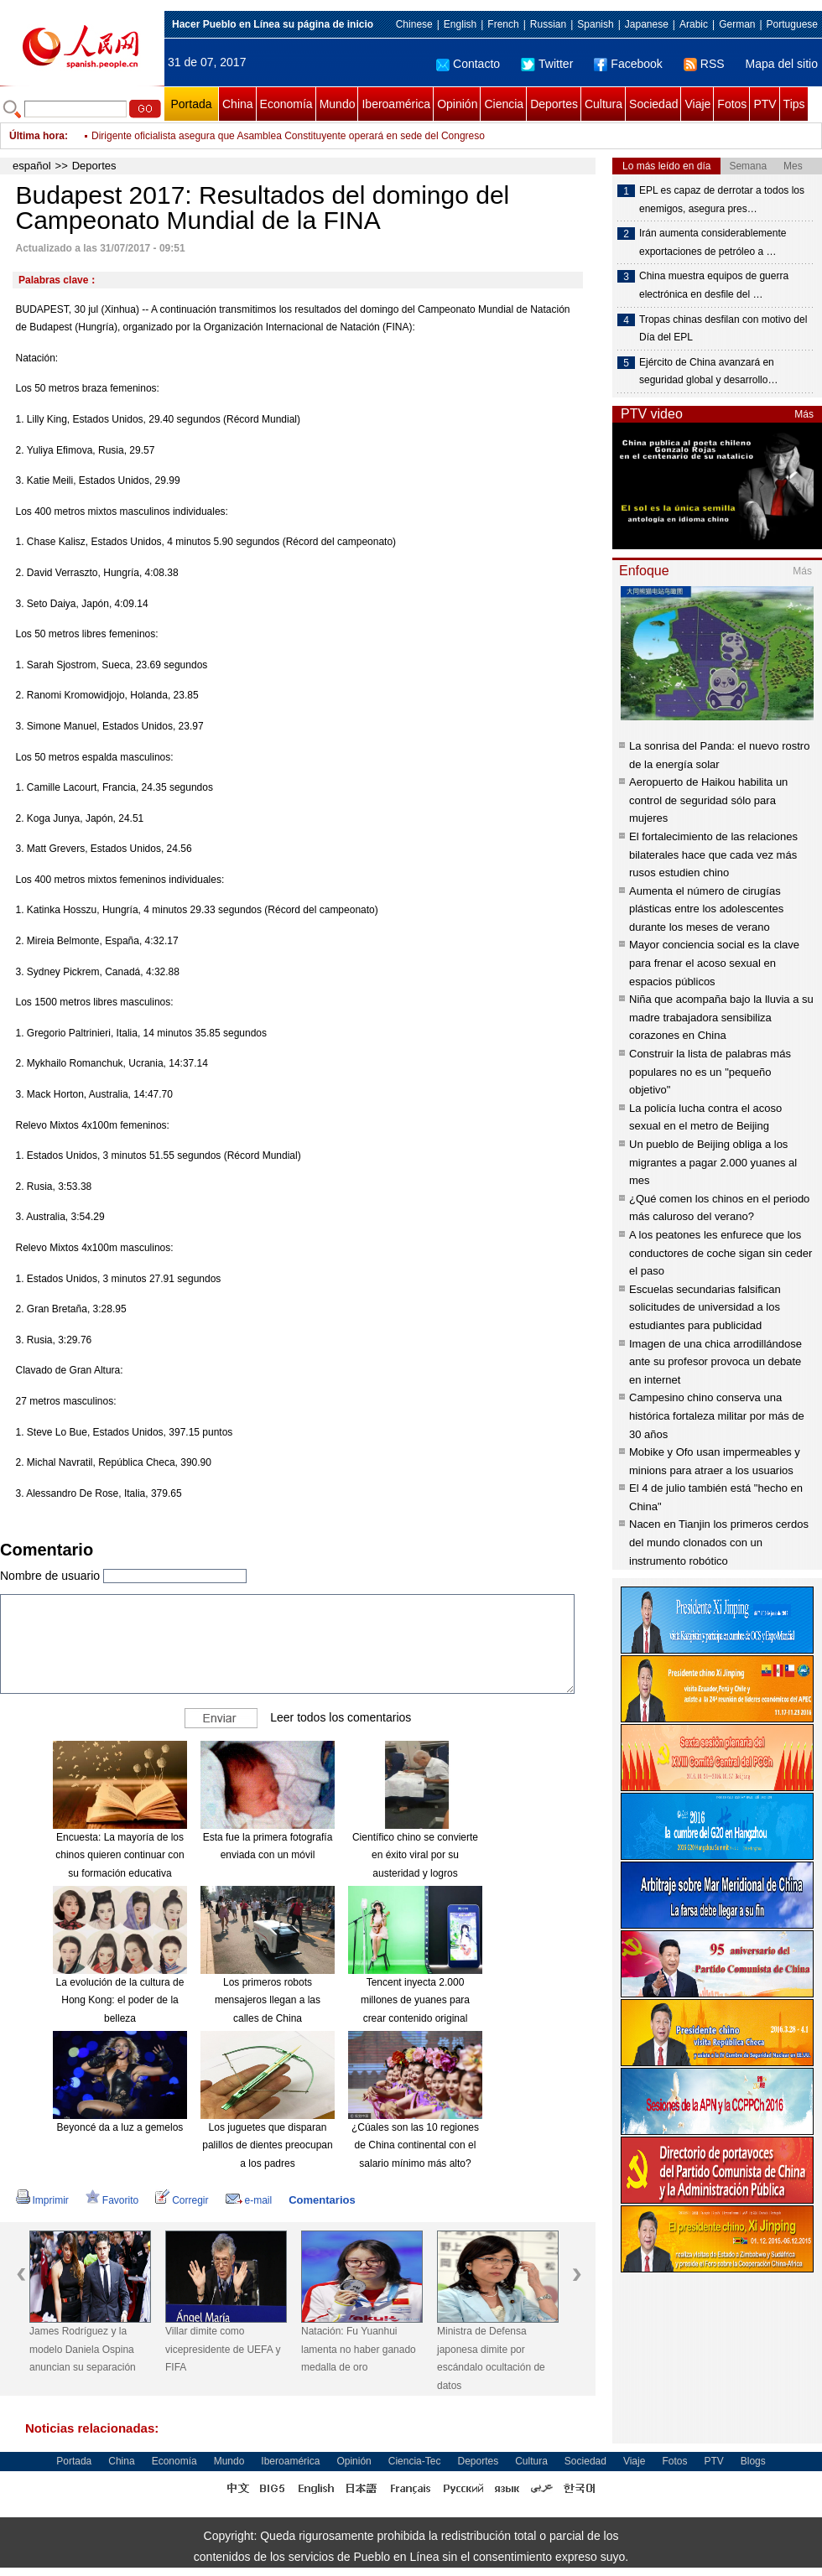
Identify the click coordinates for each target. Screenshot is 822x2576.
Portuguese (792, 24)
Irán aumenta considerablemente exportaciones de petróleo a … (712, 242)
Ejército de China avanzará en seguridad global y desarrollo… (708, 371)
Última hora (37, 136)
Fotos (732, 104)
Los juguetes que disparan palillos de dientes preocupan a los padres (267, 2145)
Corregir (181, 2200)
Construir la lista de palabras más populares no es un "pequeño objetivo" (710, 1071)
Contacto (468, 63)
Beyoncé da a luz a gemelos (120, 2127)
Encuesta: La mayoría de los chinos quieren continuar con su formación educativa (119, 1855)
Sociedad (653, 104)
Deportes (554, 104)
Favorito (112, 2200)
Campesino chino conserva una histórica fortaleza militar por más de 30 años (716, 1415)
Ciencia (503, 104)
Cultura (603, 104)
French (502, 24)
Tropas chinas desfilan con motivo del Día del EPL (723, 329)
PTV (764, 104)
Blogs (753, 2461)
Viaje (697, 104)
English (460, 24)
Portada (190, 104)
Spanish (595, 24)
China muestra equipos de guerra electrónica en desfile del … (713, 285)
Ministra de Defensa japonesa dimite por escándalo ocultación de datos (491, 2358)
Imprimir (42, 2200)
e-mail (249, 2200)
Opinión (457, 104)
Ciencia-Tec (414, 2461)
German (737, 24)
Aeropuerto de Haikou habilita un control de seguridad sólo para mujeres (708, 800)
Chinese (414, 24)
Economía (286, 104)
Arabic (693, 24)
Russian (548, 24)
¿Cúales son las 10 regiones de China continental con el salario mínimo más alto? (415, 2145)
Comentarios (322, 2200)
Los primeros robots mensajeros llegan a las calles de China (267, 2000)
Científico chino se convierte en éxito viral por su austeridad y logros (415, 1855)
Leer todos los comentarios (340, 1716)
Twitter (547, 63)
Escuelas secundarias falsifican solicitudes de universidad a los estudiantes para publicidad (705, 1307)
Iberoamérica (396, 104)
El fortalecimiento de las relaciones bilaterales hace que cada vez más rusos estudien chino (713, 854)
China (237, 104)
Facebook (628, 63)
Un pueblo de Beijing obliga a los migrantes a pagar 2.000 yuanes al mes (713, 1162)
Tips (794, 104)
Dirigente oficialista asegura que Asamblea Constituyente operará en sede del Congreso (288, 136)
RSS (704, 63)
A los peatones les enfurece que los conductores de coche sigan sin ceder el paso (720, 1252)
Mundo (338, 104)
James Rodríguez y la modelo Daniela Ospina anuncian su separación (82, 2349)
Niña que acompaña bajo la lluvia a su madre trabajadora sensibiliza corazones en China (721, 1017)
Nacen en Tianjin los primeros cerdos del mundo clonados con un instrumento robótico (719, 1542)
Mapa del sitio (782, 63)
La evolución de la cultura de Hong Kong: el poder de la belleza (120, 2000)
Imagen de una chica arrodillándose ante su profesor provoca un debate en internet (715, 1361)
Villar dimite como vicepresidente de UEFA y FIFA (222, 2349)
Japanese (647, 24)
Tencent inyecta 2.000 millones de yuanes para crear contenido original (415, 2000)
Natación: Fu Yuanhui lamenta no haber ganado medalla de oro (358, 2349)
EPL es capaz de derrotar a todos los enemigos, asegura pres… (721, 199)
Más (804, 414)
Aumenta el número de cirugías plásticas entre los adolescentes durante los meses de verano (706, 909)
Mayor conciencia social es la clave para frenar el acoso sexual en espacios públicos (714, 962)
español (32, 165)
